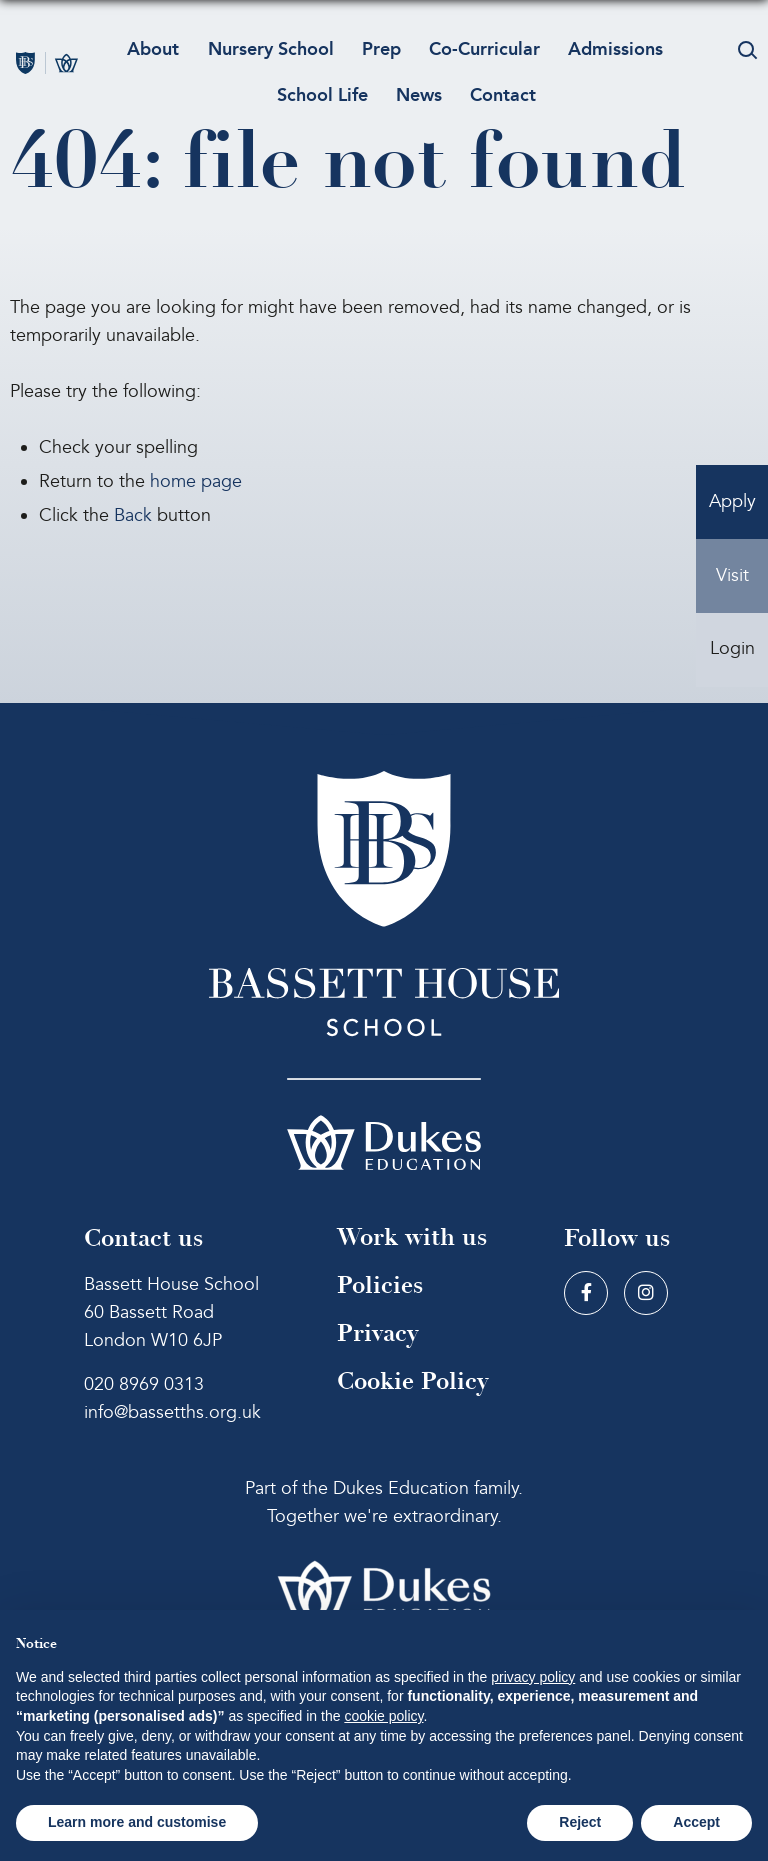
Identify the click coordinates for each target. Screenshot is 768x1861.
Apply (732, 502)
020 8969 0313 (144, 1384)
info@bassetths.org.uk (172, 1412)
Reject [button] (580, 1822)
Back (133, 515)
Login (732, 650)
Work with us (412, 1237)
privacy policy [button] (533, 1677)
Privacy (378, 1333)
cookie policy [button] (383, 1716)
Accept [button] (696, 1822)
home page (196, 481)
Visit (732, 576)
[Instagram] (646, 1293)
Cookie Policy (413, 1381)
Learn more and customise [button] (137, 1822)
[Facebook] (586, 1293)
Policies (380, 1285)
